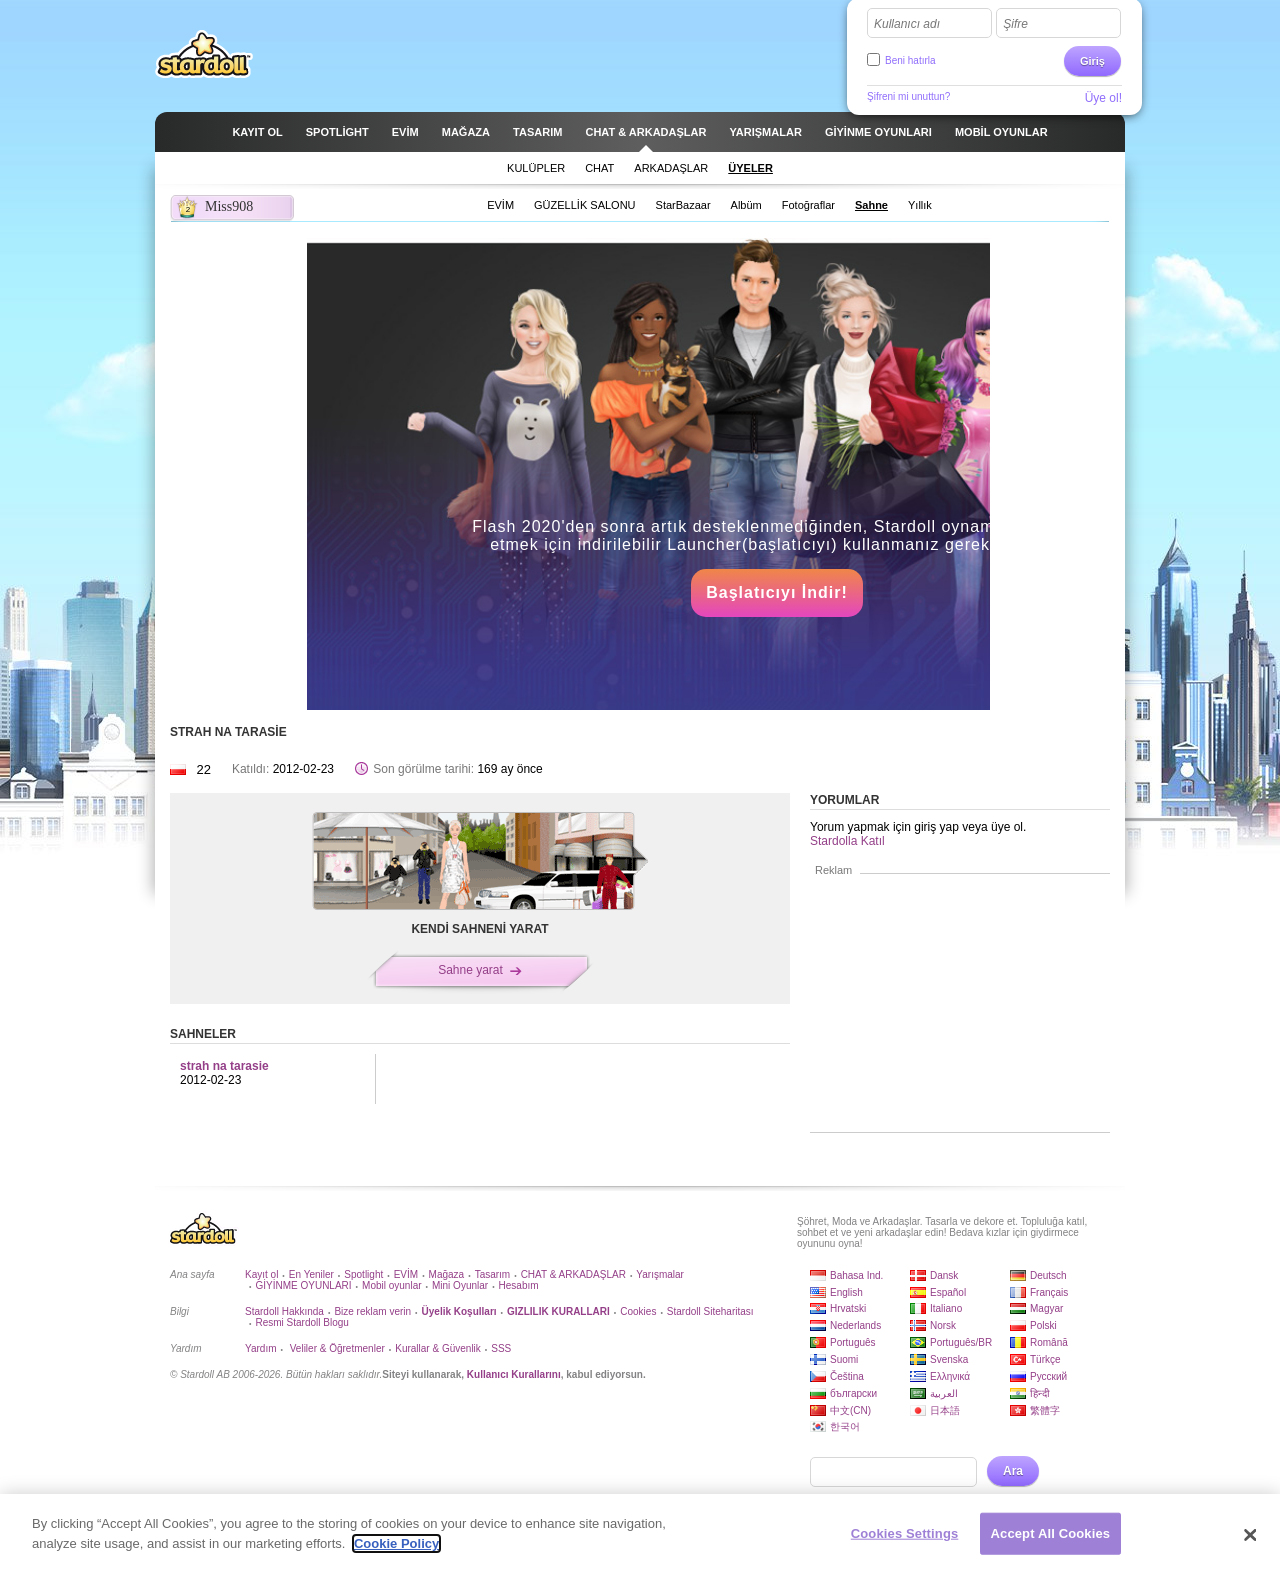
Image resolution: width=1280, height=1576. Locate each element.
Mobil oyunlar (391, 1285)
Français (1049, 1292)
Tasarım (493, 1274)
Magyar (1046, 1308)
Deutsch (1048, 1275)
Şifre (1015, 24)
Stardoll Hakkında (284, 1311)
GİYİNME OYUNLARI (303, 1285)
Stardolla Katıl (847, 841)
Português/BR (961, 1342)
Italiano (946, 1308)
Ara (1013, 1471)
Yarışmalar (660, 1274)
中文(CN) (850, 1410)
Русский (1048, 1376)
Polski (1043, 1325)
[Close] (1250, 1542)
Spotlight (363, 1274)
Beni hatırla (910, 60)
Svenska (949, 1359)
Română (1049, 1342)
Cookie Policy (396, 1550)
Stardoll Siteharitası (710, 1311)
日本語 (945, 1410)
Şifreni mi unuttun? (908, 96)
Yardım (261, 1348)
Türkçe (1045, 1359)
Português (853, 1342)
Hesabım (519, 1285)
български (853, 1393)
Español (948, 1292)
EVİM (406, 1274)
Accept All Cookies (1051, 1540)
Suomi (844, 1359)
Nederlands (855, 1325)
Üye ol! (1103, 98)
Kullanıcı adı (907, 24)
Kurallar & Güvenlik (438, 1348)
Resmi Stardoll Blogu (301, 1322)
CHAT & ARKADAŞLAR (573, 1274)
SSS (501, 1348)
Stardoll (204, 54)
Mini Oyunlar (460, 1285)
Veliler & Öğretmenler (336, 1348)
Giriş (1092, 61)
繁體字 (1045, 1410)
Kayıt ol (261, 1274)
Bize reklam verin (372, 1311)
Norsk (943, 1325)
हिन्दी (1040, 1393)
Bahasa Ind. (856, 1275)
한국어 (845, 1426)
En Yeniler (311, 1274)
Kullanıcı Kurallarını (514, 1374)
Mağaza (447, 1274)
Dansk (944, 1275)
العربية (944, 1393)
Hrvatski (848, 1308)
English (846, 1292)
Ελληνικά (950, 1376)
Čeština (847, 1376)
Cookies (638, 1311)
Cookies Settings (905, 1540)
